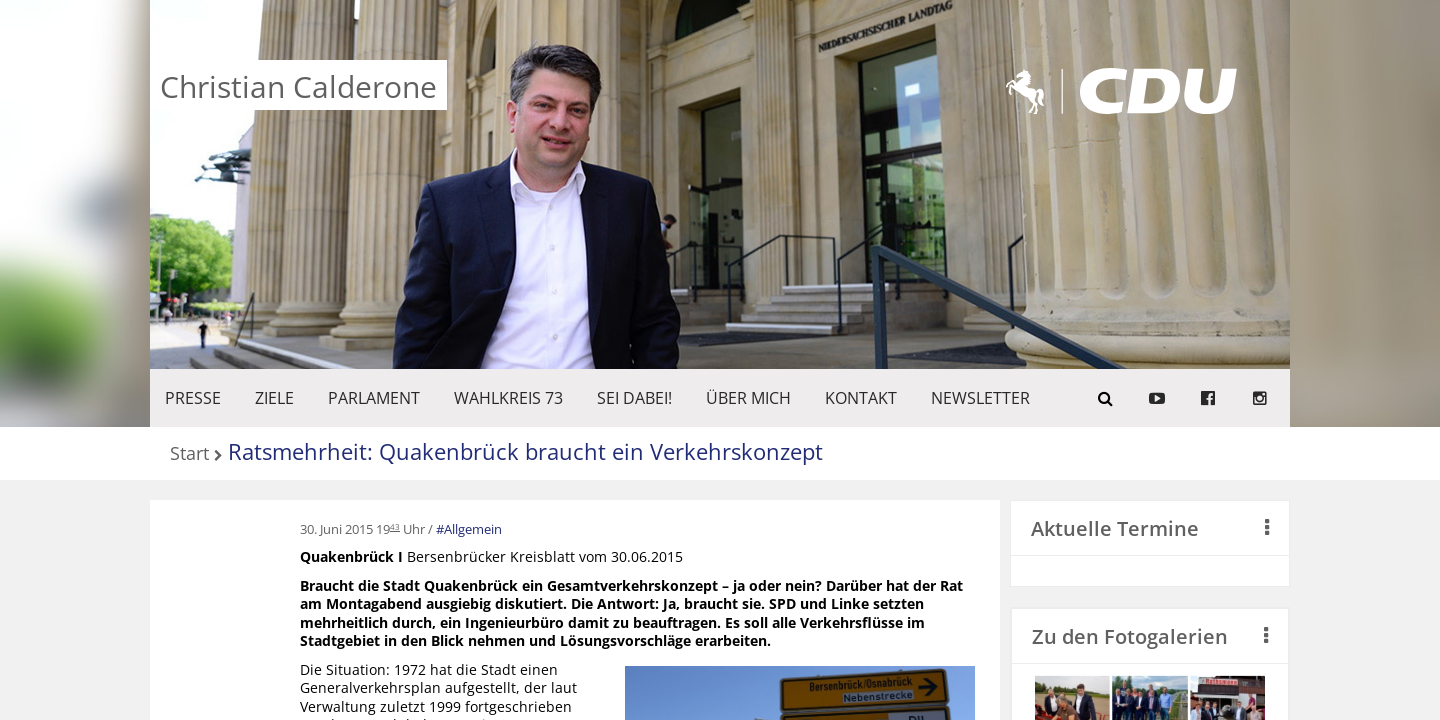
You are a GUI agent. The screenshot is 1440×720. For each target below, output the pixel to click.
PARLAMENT (374, 398)
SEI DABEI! (634, 398)
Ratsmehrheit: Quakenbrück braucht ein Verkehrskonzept (525, 451)
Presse (193, 398)
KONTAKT (861, 398)
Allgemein (473, 529)
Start (189, 454)
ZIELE (274, 398)
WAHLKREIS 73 (508, 398)
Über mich (748, 398)
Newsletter (980, 398)
